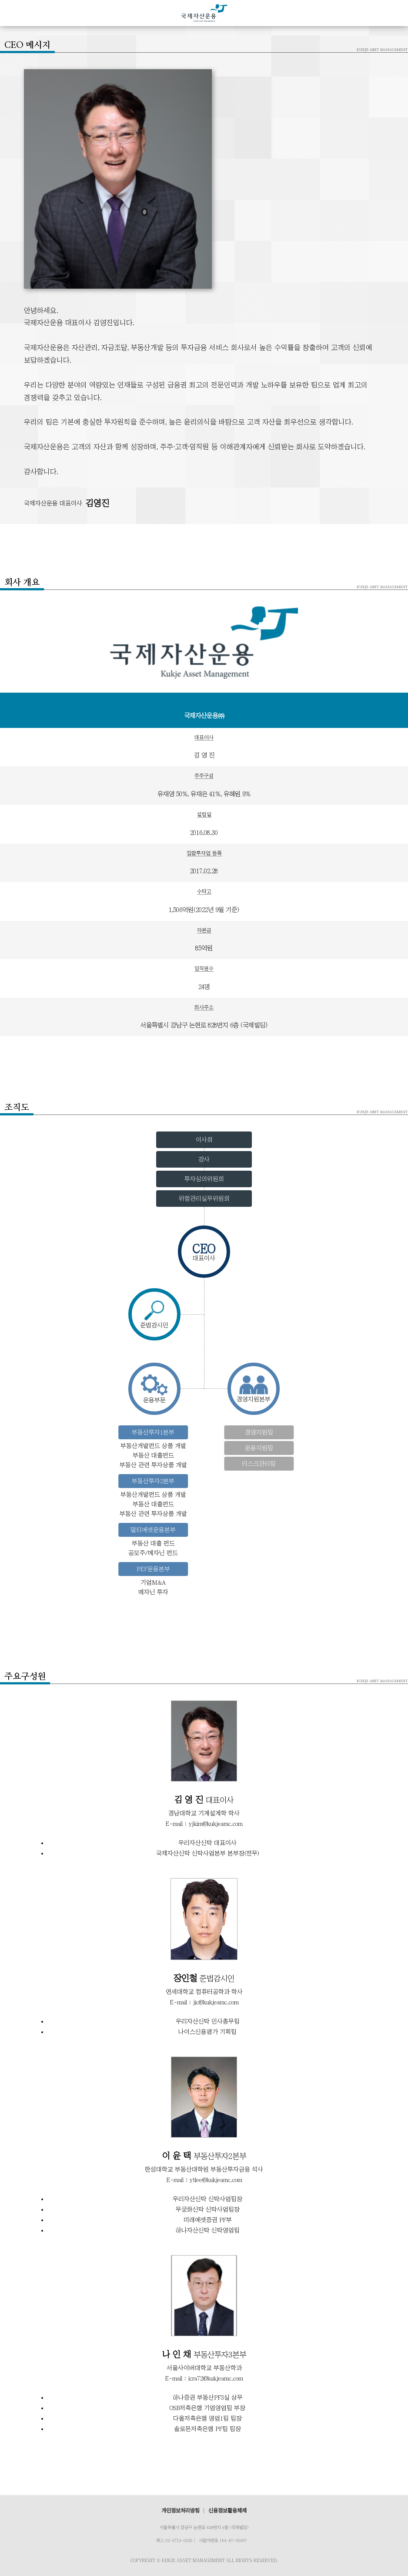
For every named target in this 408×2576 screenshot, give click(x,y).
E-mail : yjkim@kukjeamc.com (204, 1824)
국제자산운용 (204, 13)
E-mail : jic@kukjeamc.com (204, 2002)
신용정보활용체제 (227, 2510)
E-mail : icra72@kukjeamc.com (204, 2378)
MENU (15, 13)
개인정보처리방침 (180, 2510)
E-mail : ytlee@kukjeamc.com (204, 2180)
